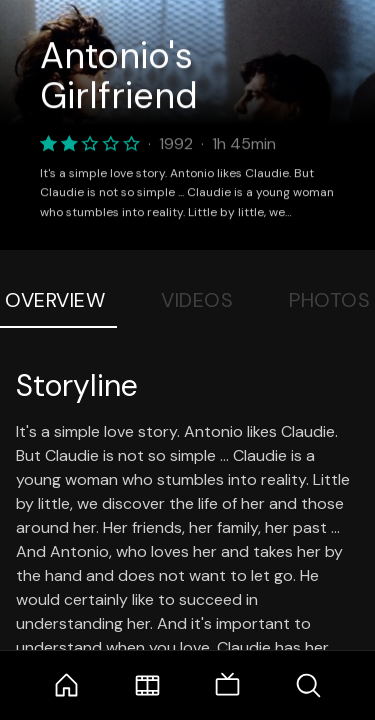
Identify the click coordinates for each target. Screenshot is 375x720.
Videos (197, 300)
